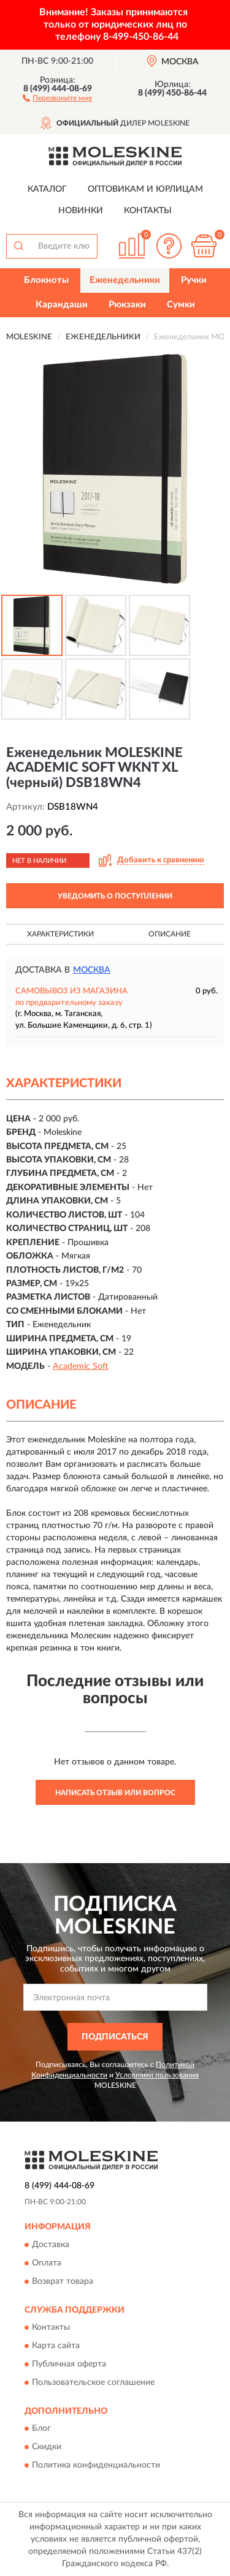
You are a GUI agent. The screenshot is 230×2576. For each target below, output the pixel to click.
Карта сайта (56, 2346)
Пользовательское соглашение (93, 2383)
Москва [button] (91, 970)
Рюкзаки (127, 304)
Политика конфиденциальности (96, 2465)
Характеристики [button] (60, 934)
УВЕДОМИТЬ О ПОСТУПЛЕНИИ (115, 896)
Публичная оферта (69, 2364)
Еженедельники (125, 280)
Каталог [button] (47, 189)
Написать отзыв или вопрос (115, 1792)
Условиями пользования (157, 2075)
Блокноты (46, 280)
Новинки (80, 210)
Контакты (148, 210)
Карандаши (62, 304)
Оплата (46, 2263)
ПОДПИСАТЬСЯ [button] (115, 2037)
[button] (57, 97)
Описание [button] (169, 934)
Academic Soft (81, 1366)
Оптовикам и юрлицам (145, 189)
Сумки (181, 304)
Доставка (50, 2244)
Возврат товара (62, 2281)
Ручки (194, 280)
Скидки (46, 2447)
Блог (41, 2429)
